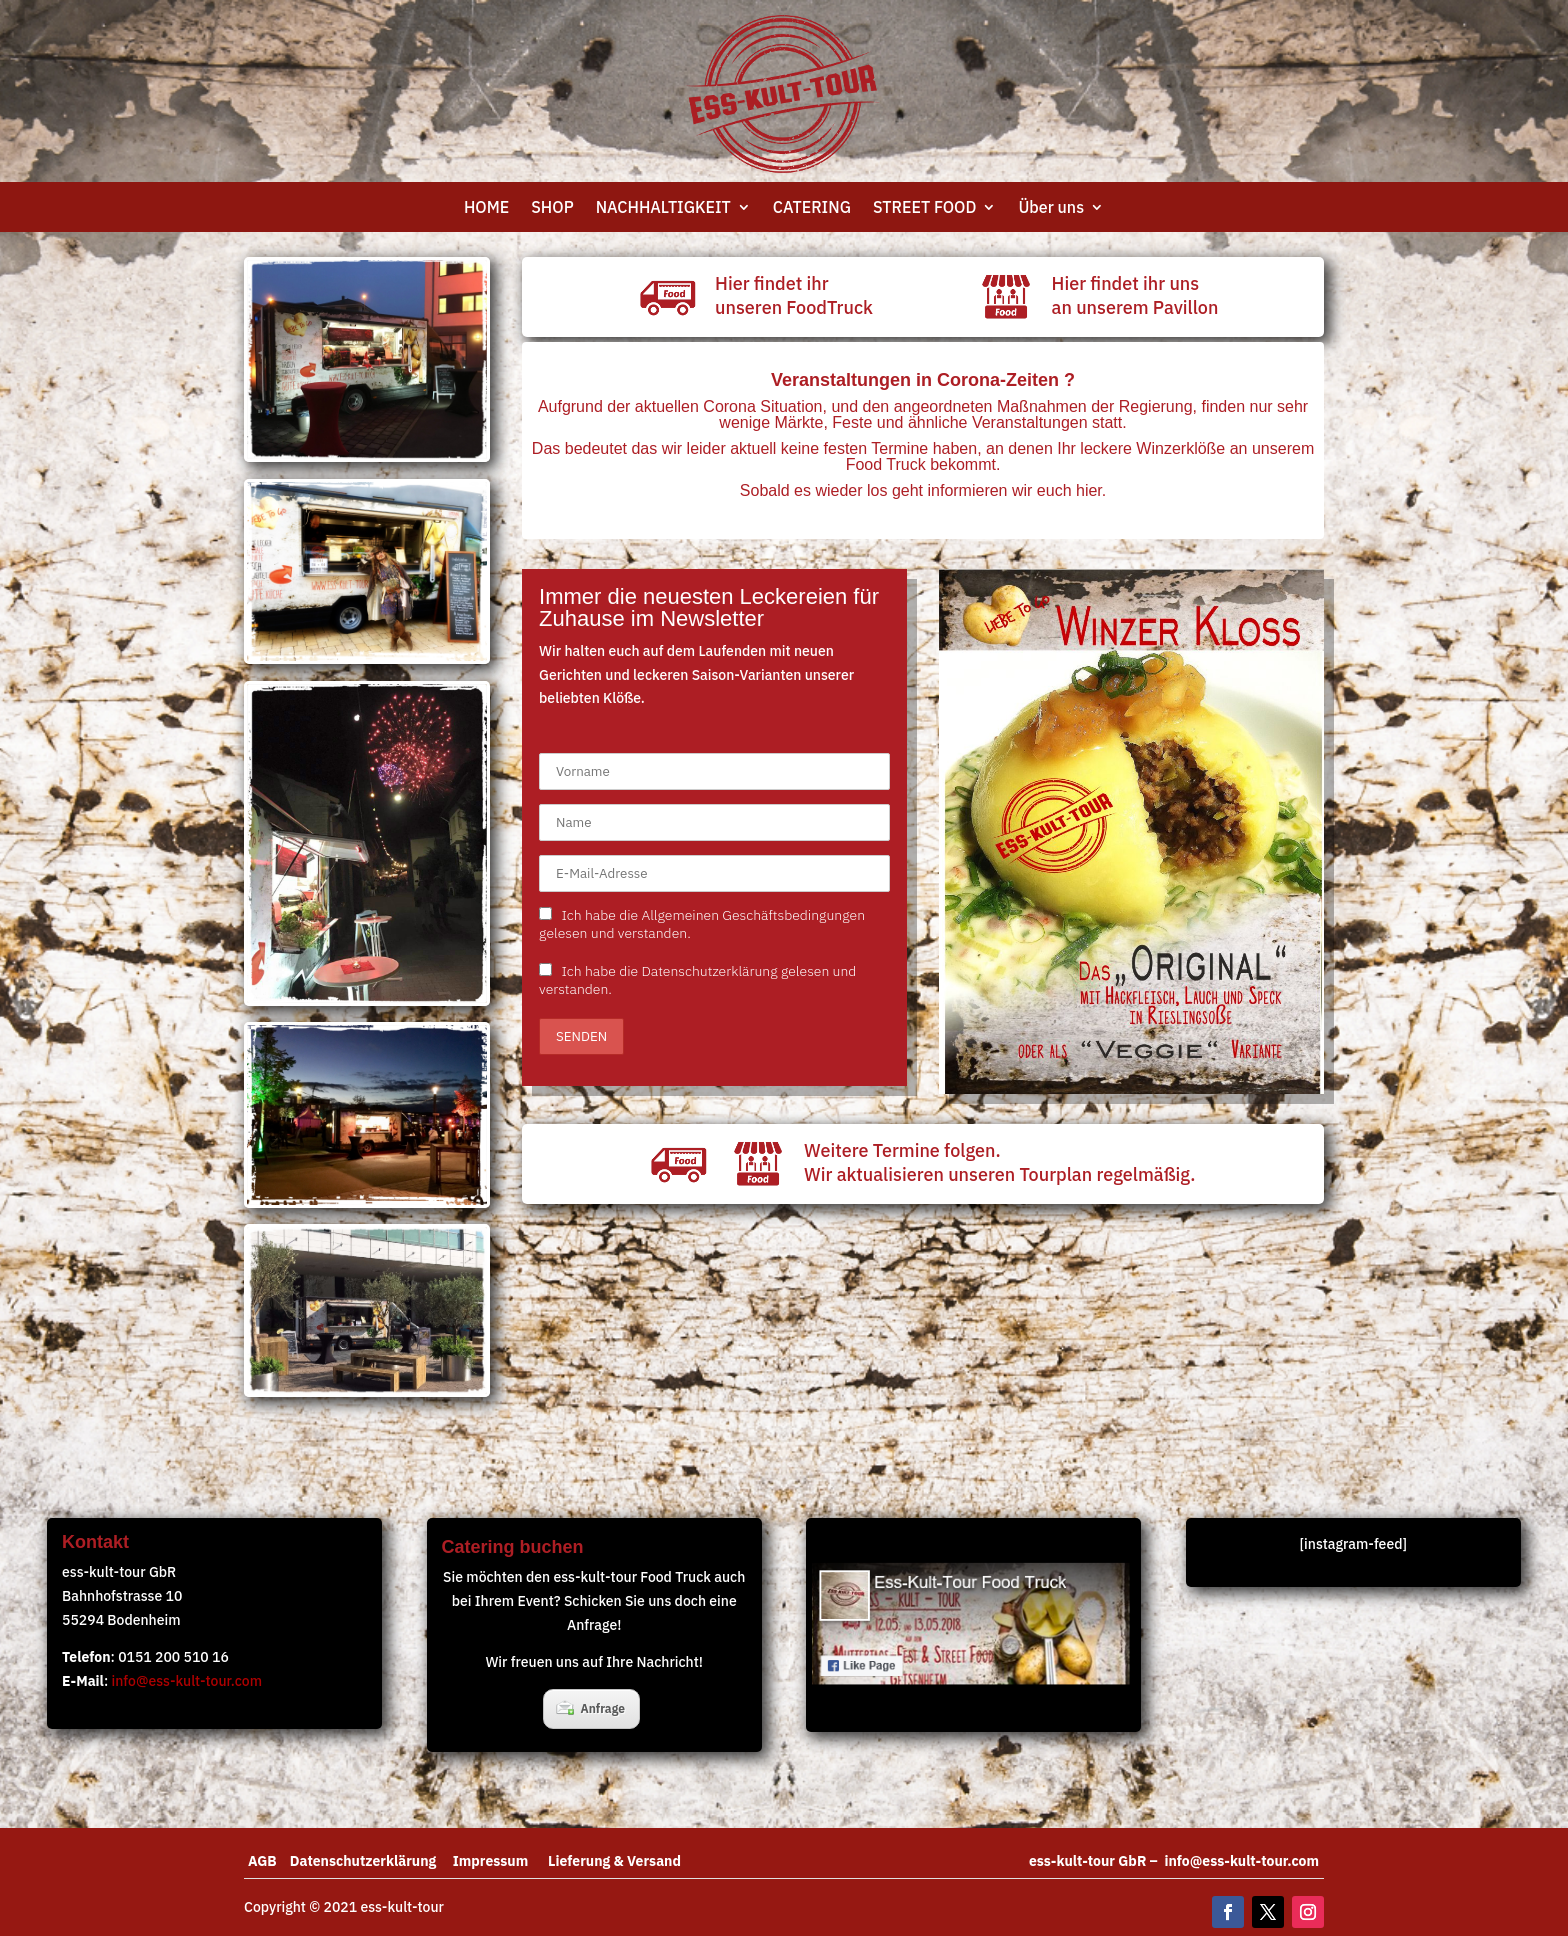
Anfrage (590, 1708)
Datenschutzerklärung (371, 1861)
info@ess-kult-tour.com (187, 1681)
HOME (486, 208)
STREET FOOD (924, 208)
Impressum (500, 1861)
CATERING (812, 208)
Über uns (1051, 208)
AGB (269, 1861)
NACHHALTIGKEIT (663, 208)
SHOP (552, 208)
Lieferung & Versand (614, 1861)
